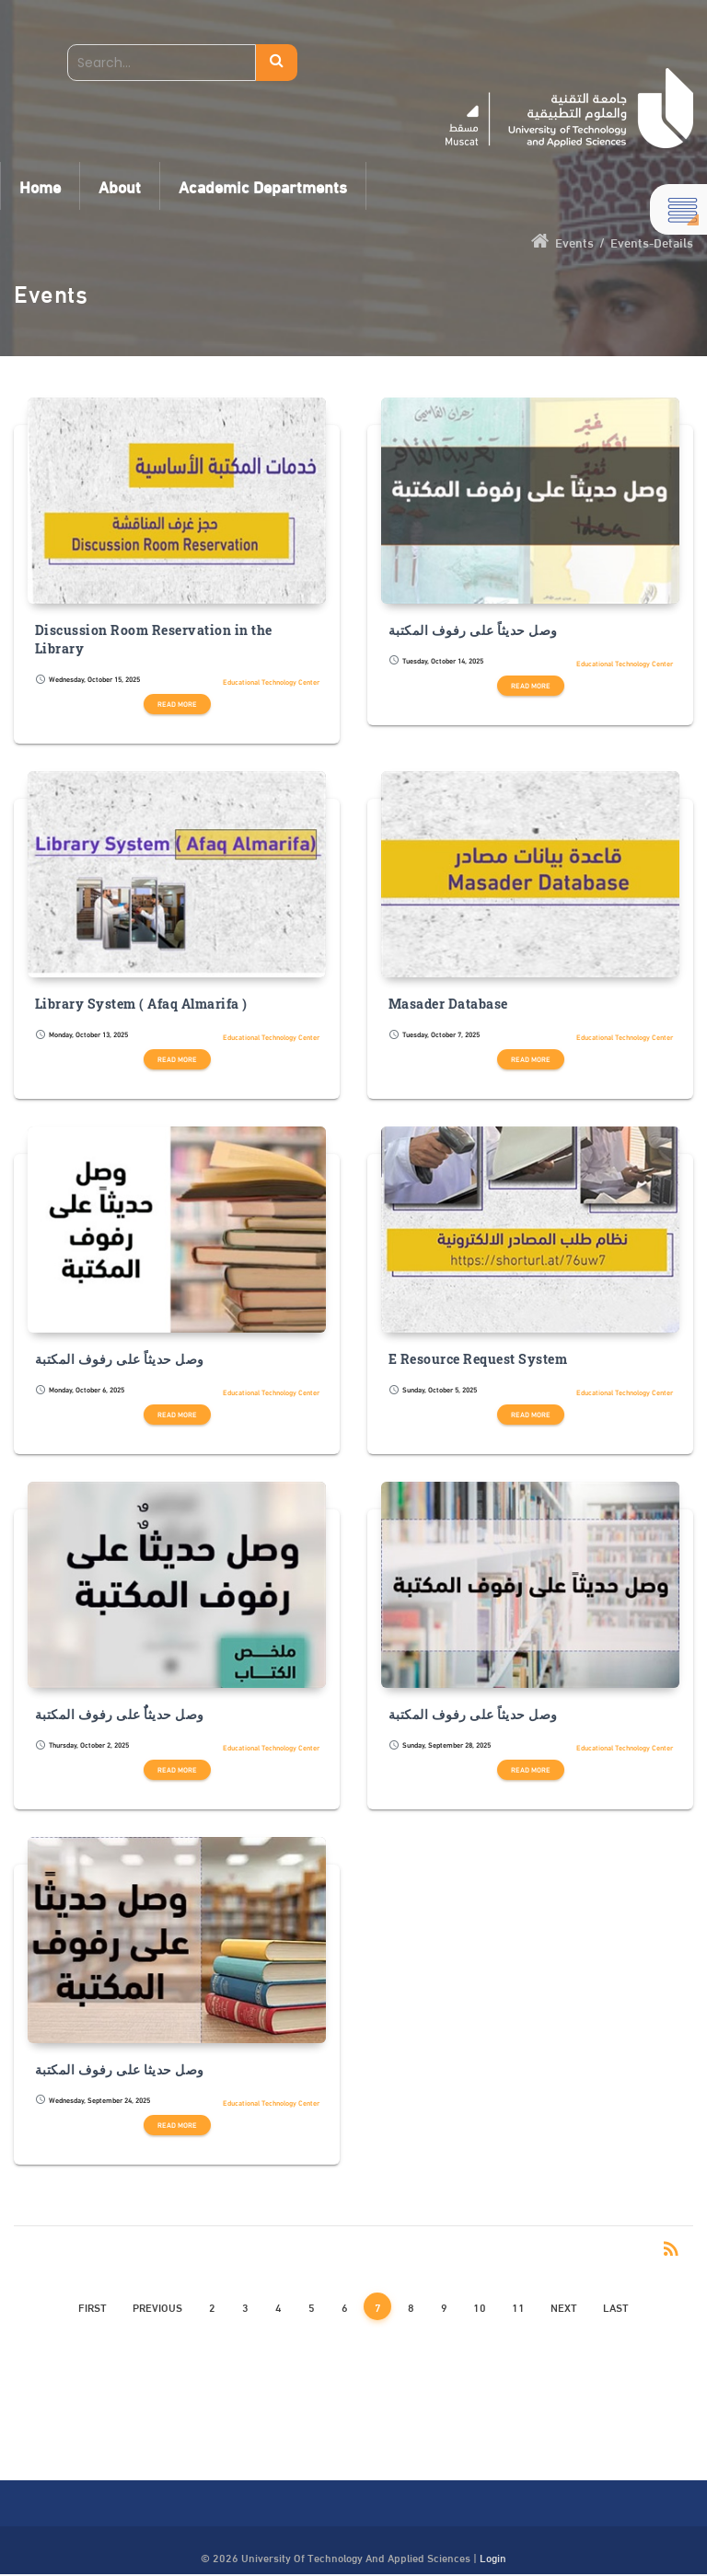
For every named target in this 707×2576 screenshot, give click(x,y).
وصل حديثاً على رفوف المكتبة (473, 630)
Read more (177, 703)
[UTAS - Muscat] (569, 108)
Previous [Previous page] (157, 2306)
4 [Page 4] (278, 2306)
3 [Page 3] (245, 2306)
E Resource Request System (478, 1359)
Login (493, 2557)
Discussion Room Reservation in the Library (153, 639)
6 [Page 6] (345, 2306)
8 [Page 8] (411, 2306)
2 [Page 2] (212, 2306)
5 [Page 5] (311, 2306)
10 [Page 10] (479, 2306)
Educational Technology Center (271, 681)
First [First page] (92, 2306)
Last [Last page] (616, 2306)
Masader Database (448, 1004)
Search (276, 62)
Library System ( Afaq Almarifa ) (141, 1004)
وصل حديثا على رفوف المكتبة (119, 2070)
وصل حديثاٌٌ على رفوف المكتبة (119, 1714)
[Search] (161, 62)
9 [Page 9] (444, 2306)
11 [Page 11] (518, 2306)
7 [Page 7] (378, 2306)
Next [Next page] (564, 2306)
